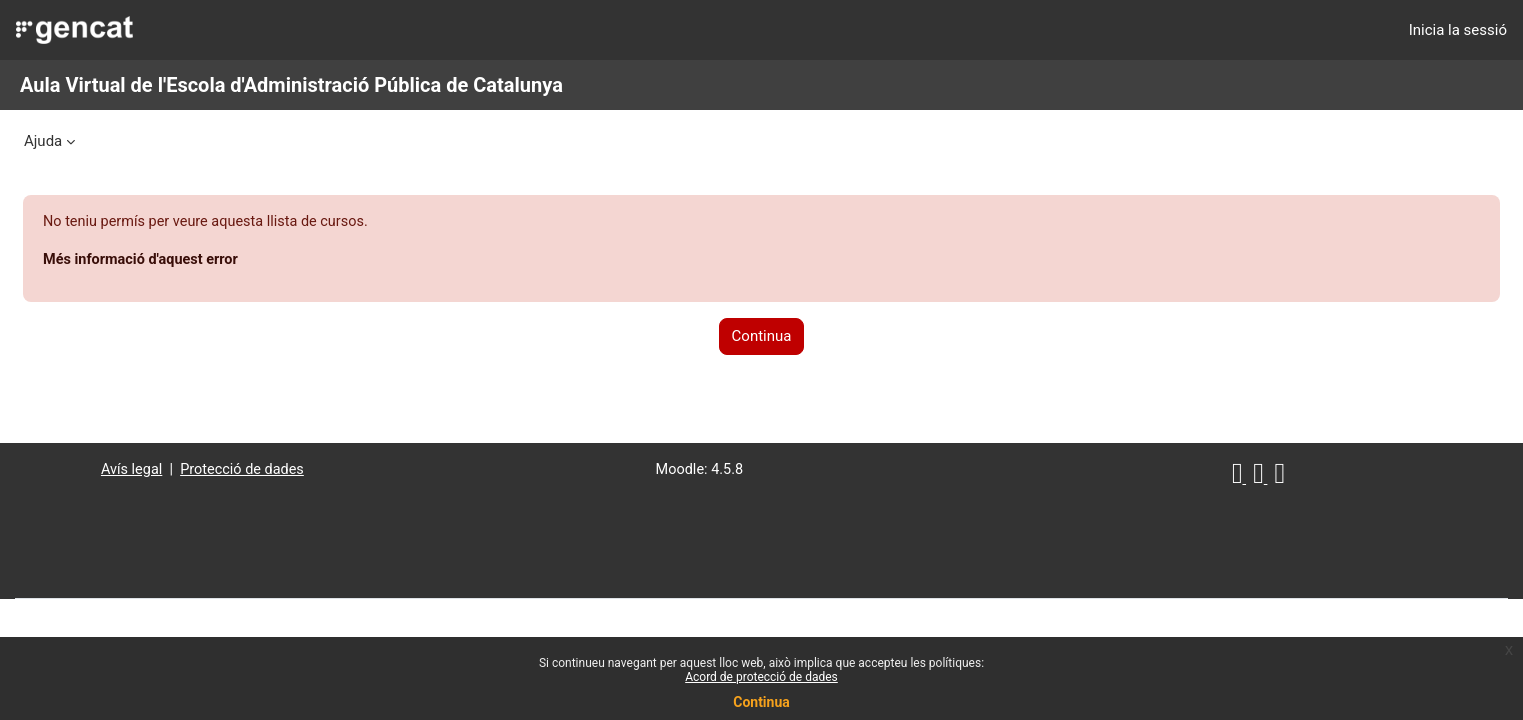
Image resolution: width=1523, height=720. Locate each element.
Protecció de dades (279, 472)
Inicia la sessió (1458, 30)
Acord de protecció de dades (761, 677)
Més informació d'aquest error (192, 261)
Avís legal (165, 472)
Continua (761, 702)
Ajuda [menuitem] (43, 141)
